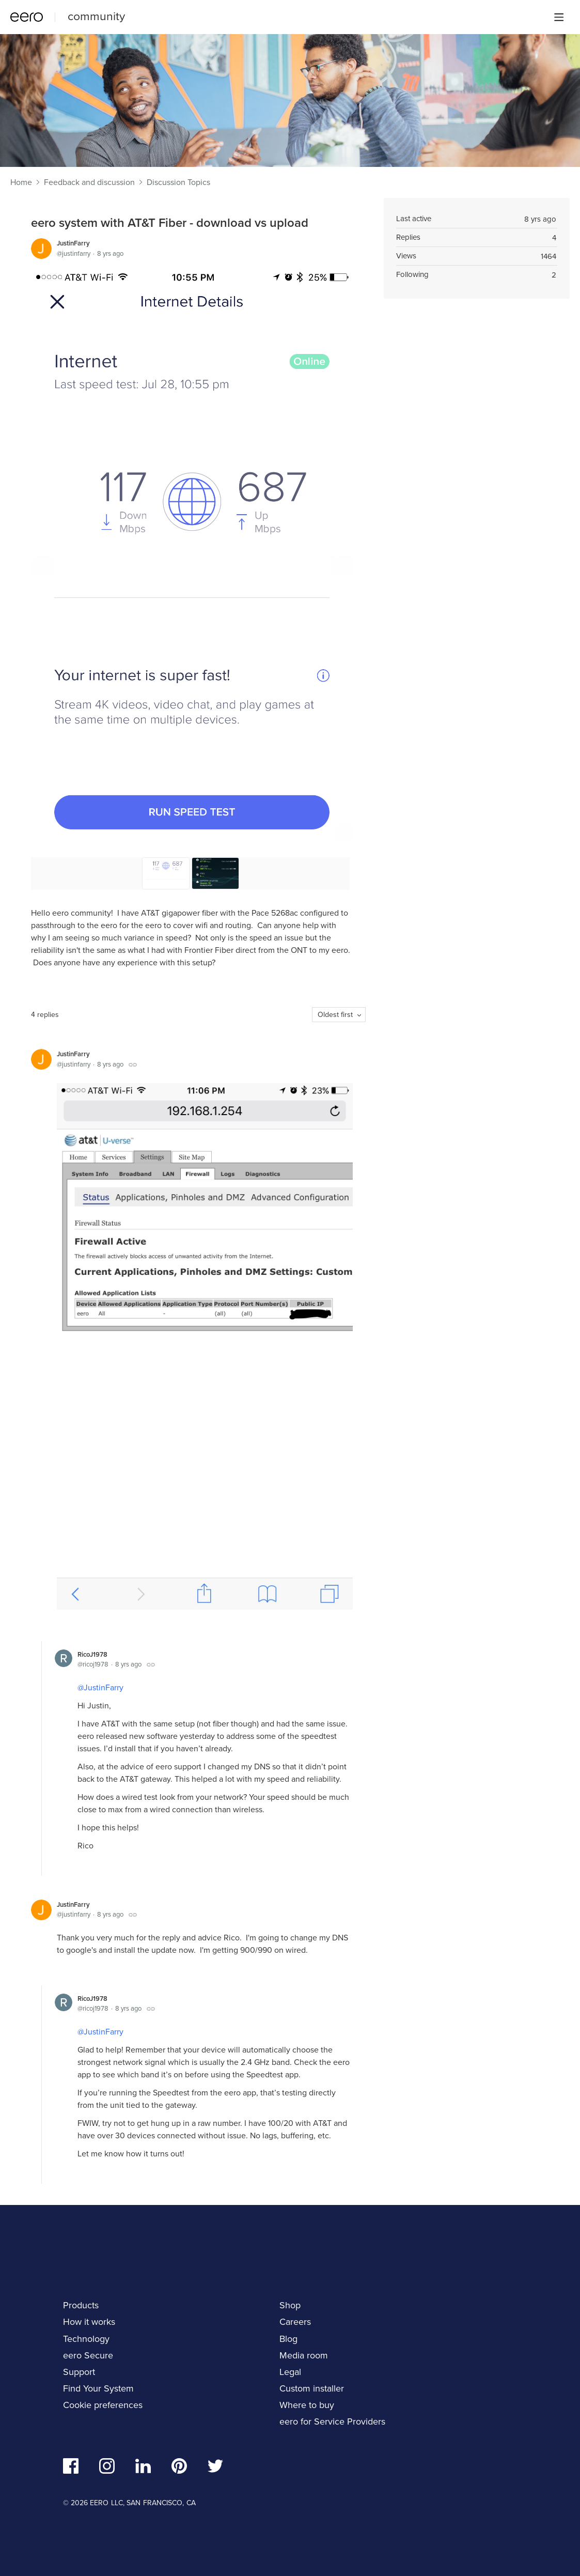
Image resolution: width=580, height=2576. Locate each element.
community (96, 16)
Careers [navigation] (295, 2321)
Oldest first (335, 1014)
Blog (288, 2339)
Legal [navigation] (290, 2372)
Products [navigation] (81, 2305)
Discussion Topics (178, 182)
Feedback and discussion (89, 182)
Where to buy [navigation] (306, 2405)
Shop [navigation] (290, 2305)
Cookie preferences (103, 2405)
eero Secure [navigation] (88, 2355)
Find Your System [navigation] (98, 2388)
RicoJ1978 (92, 1654)
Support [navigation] (79, 2372)
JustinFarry (73, 243)
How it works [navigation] (89, 2321)
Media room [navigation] (303, 2355)
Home (21, 182)
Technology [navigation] (86, 2339)
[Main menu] (559, 17)
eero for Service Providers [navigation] (332, 2421)
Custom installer (311, 2388)
